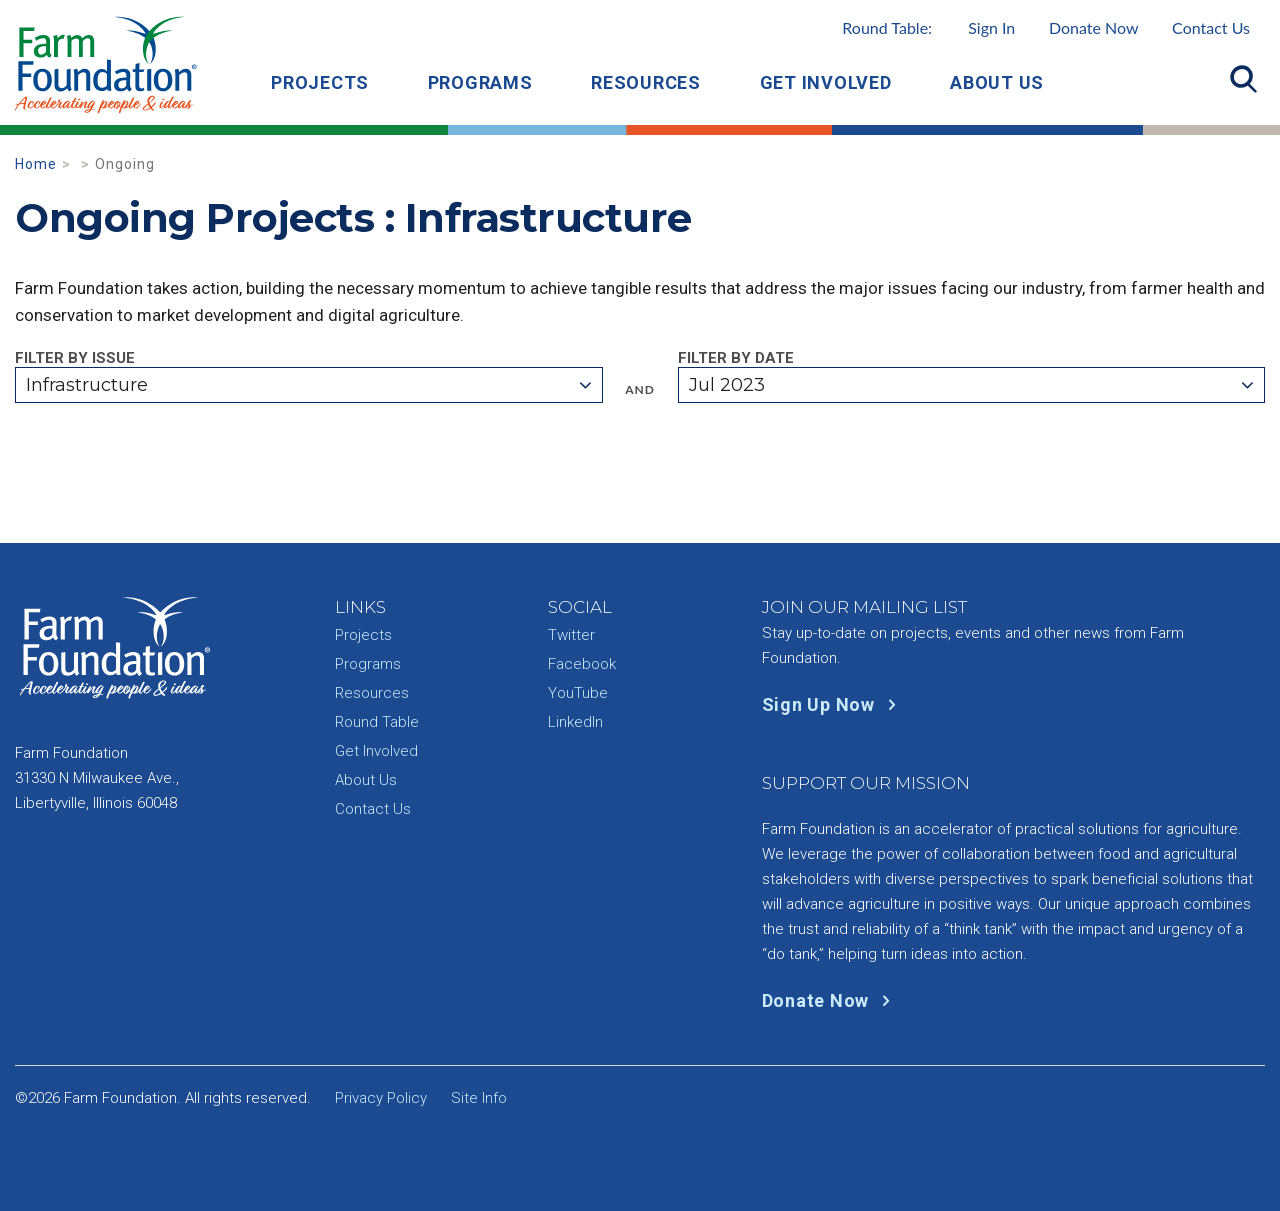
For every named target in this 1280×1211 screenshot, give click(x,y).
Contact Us (1211, 27)
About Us (997, 82)
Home (36, 164)
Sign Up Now (833, 704)
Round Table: (928, 27)
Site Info (479, 1098)
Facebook (582, 664)
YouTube (578, 693)
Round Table (377, 722)
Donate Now (1094, 27)
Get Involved (826, 82)
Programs (480, 82)
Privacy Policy (381, 1098)
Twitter (571, 635)
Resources (646, 82)
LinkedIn (575, 722)
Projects (320, 82)
